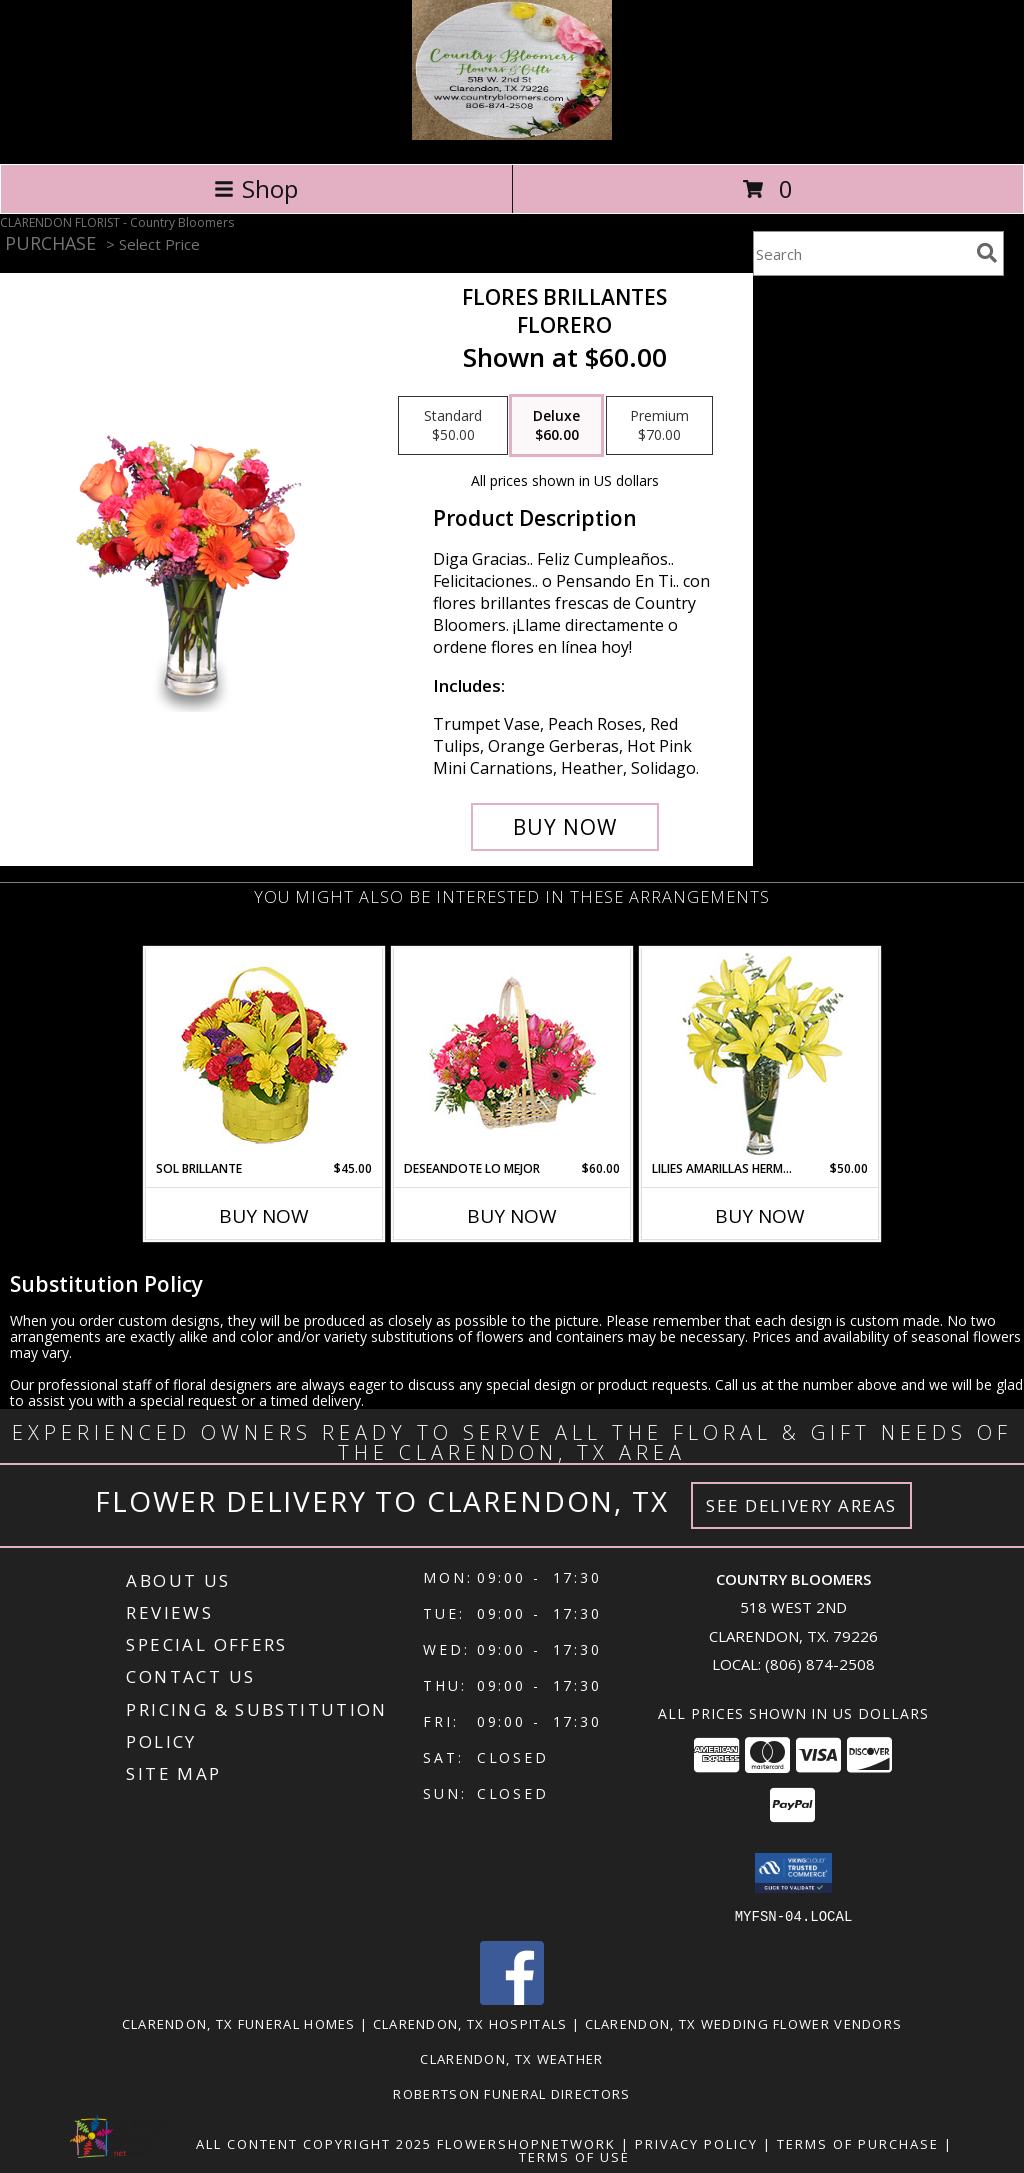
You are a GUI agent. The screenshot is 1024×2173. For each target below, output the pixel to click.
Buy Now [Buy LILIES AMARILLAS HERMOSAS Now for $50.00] (760, 1216)
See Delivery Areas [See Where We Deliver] (801, 1505)
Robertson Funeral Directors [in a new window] (511, 2093)
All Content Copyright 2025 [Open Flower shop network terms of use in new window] (314, 2143)
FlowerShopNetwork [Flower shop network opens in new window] (526, 2143)
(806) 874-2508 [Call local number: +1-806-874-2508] (820, 1664)
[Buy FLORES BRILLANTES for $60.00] (565, 827)
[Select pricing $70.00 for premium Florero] (659, 426)
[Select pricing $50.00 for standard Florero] (453, 426)
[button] (793, 1873)
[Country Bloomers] (512, 134)
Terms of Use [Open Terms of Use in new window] (574, 2156)
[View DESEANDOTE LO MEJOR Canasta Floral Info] (512, 1054)
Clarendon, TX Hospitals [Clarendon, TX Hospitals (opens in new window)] (470, 2023)
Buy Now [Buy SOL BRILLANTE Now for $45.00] (264, 1216)
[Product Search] (861, 253)
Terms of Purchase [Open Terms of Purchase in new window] (858, 2143)
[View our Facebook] (512, 1998)
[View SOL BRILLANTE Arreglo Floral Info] (264, 1054)
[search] (987, 253)
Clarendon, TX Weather (511, 2058)
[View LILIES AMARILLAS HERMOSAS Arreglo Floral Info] (760, 1054)
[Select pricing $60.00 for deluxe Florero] (556, 426)
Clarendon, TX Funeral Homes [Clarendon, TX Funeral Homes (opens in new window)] (239, 2023)
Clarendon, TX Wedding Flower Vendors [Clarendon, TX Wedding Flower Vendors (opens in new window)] (744, 2023)
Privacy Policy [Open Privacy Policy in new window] (696, 2143)
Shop (256, 188)
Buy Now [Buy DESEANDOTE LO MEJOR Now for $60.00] (512, 1216)
